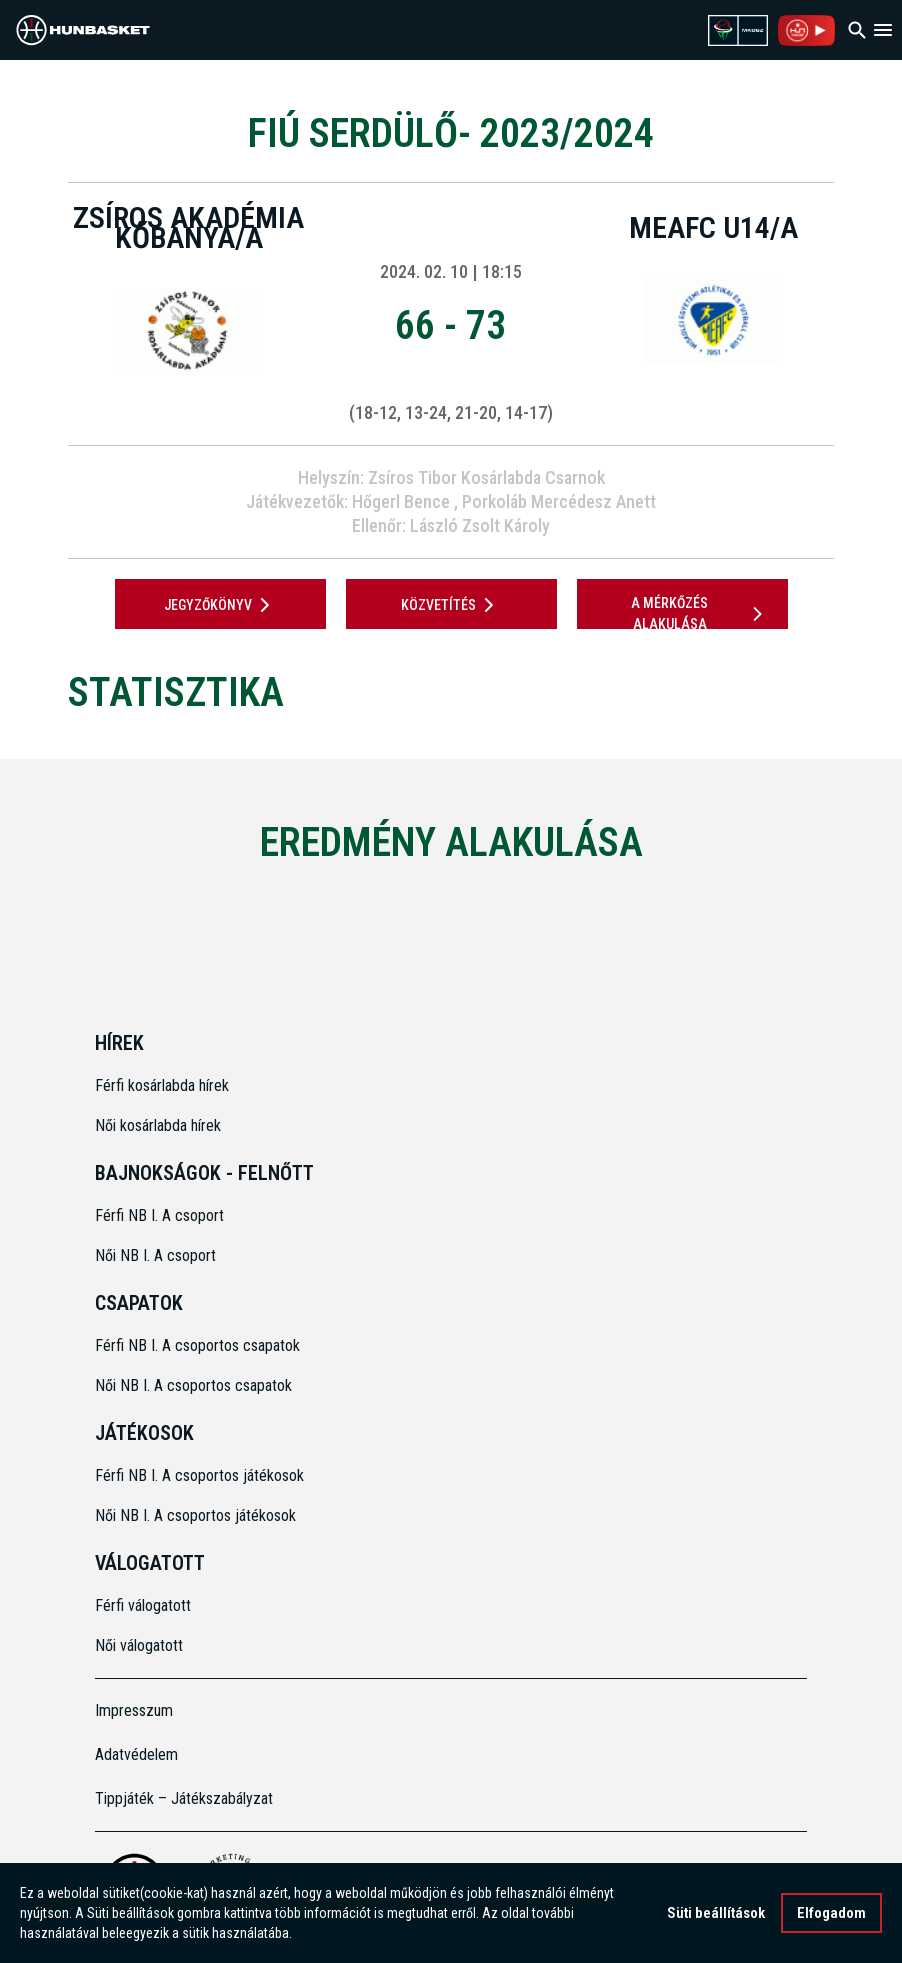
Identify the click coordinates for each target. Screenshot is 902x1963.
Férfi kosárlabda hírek (162, 1085)
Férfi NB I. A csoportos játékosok (199, 1475)
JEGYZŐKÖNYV (220, 605)
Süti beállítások (716, 1913)
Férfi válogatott (143, 1605)
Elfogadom (831, 1913)
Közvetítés (451, 605)
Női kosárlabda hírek (158, 1125)
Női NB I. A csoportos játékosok (195, 1515)
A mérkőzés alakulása (700, 613)
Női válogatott (139, 1645)
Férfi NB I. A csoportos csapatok (199, 1345)
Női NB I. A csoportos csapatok (195, 1385)
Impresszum (134, 1710)
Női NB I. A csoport (155, 1255)
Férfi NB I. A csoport (159, 1215)
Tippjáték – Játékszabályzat (184, 1798)
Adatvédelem (136, 1754)
